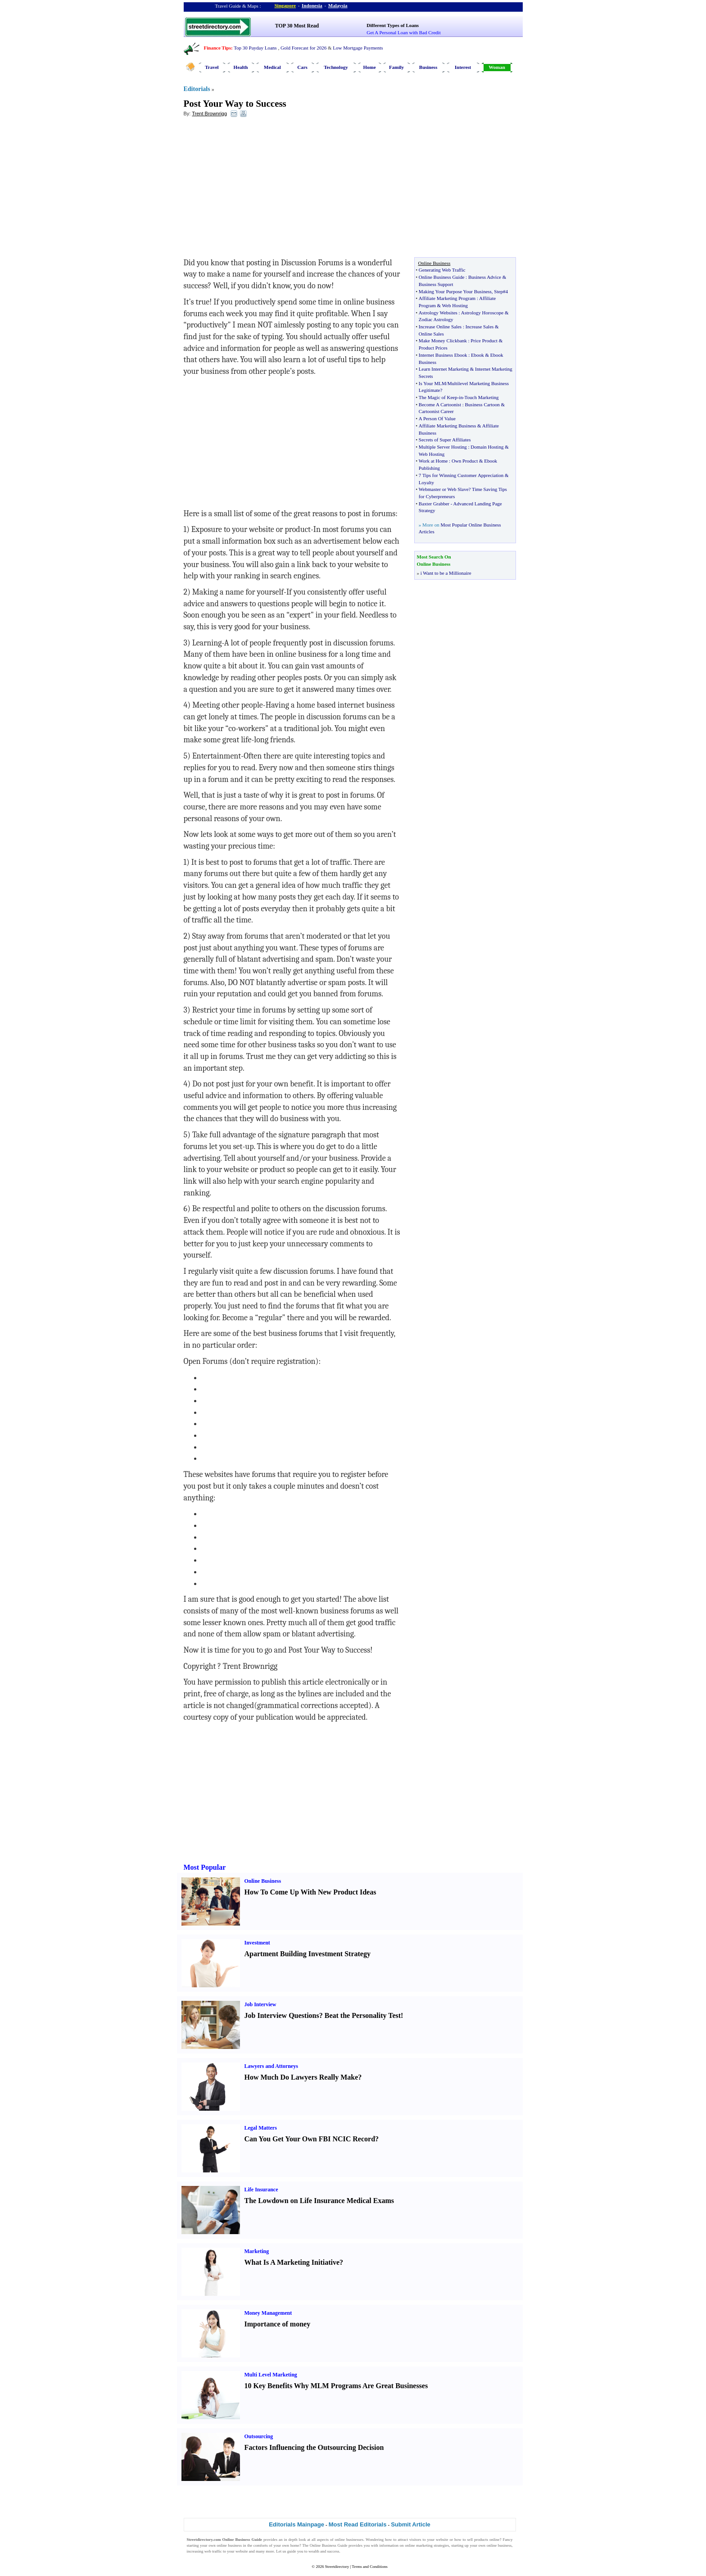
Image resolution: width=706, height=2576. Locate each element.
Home (369, 67)
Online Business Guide (441, 277)
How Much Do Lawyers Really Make (301, 2077)
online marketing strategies (427, 2545)
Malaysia (338, 5)
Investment (257, 1943)
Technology (336, 67)
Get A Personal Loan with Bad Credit (403, 32)
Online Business (262, 1881)
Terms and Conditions (369, 2566)
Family (396, 67)
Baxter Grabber (434, 503)
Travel (211, 67)
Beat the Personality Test (363, 2015)
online (494, 2539)
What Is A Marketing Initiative (292, 2262)
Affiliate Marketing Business (447, 425)
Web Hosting (455, 305)
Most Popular (205, 1867)
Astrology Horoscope (482, 312)
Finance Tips (217, 47)
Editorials (197, 89)
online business (229, 2545)
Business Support (436, 284)
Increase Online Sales (440, 326)
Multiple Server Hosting (443, 447)
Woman (497, 67)
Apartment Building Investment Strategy (307, 1954)
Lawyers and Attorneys (271, 2066)
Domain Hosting (487, 447)
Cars (302, 67)
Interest (463, 67)
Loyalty (426, 482)
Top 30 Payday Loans (255, 47)
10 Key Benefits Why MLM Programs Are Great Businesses (336, 2386)
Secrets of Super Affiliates (445, 439)
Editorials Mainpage (296, 2524)
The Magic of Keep (438, 397)
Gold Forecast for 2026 (303, 47)
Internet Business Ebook (443, 355)
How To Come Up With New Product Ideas (310, 1892)
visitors (415, 2539)
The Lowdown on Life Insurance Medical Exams (319, 2200)
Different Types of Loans (393, 25)
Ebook (477, 355)
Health (241, 67)
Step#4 (501, 291)
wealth (313, 2551)
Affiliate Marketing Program (447, 298)
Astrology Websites (438, 312)
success (333, 2551)
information (388, 2545)
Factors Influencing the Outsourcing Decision (314, 2447)
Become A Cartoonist (440, 404)
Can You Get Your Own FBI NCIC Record (310, 2139)
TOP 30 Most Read (297, 26)
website (442, 2539)
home (294, 2545)
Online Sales (431, 333)
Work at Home (433, 460)
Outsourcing (258, 2436)
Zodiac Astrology (436, 319)
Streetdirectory (337, 2566)
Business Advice (484, 277)
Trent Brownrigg (209, 113)
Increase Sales (480, 326)
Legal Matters (260, 2128)
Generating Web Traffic (442, 270)
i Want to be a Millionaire (446, 573)
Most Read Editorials (358, 2524)
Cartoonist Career (436, 411)
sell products (478, 2539)
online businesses (349, 2539)
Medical (272, 67)
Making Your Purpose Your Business (455, 291)
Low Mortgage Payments (358, 47)
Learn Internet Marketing (444, 369)
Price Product (484, 340)
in (461, 397)
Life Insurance (261, 2189)
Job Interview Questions (281, 2015)
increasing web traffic (204, 2551)
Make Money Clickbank (443, 340)
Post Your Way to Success (235, 103)
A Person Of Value (437, 418)
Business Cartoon (482, 404)
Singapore (285, 5)
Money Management (268, 2313)
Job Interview (260, 2004)
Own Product (465, 460)
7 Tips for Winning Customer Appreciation (461, 475)
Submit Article (410, 2524)
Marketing (256, 2251)
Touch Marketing (482, 397)
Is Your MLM (432, 383)
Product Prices (433, 347)
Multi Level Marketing (270, 2375)
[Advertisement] (257, 190)
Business (428, 67)
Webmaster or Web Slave (444, 489)
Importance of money (277, 2324)
